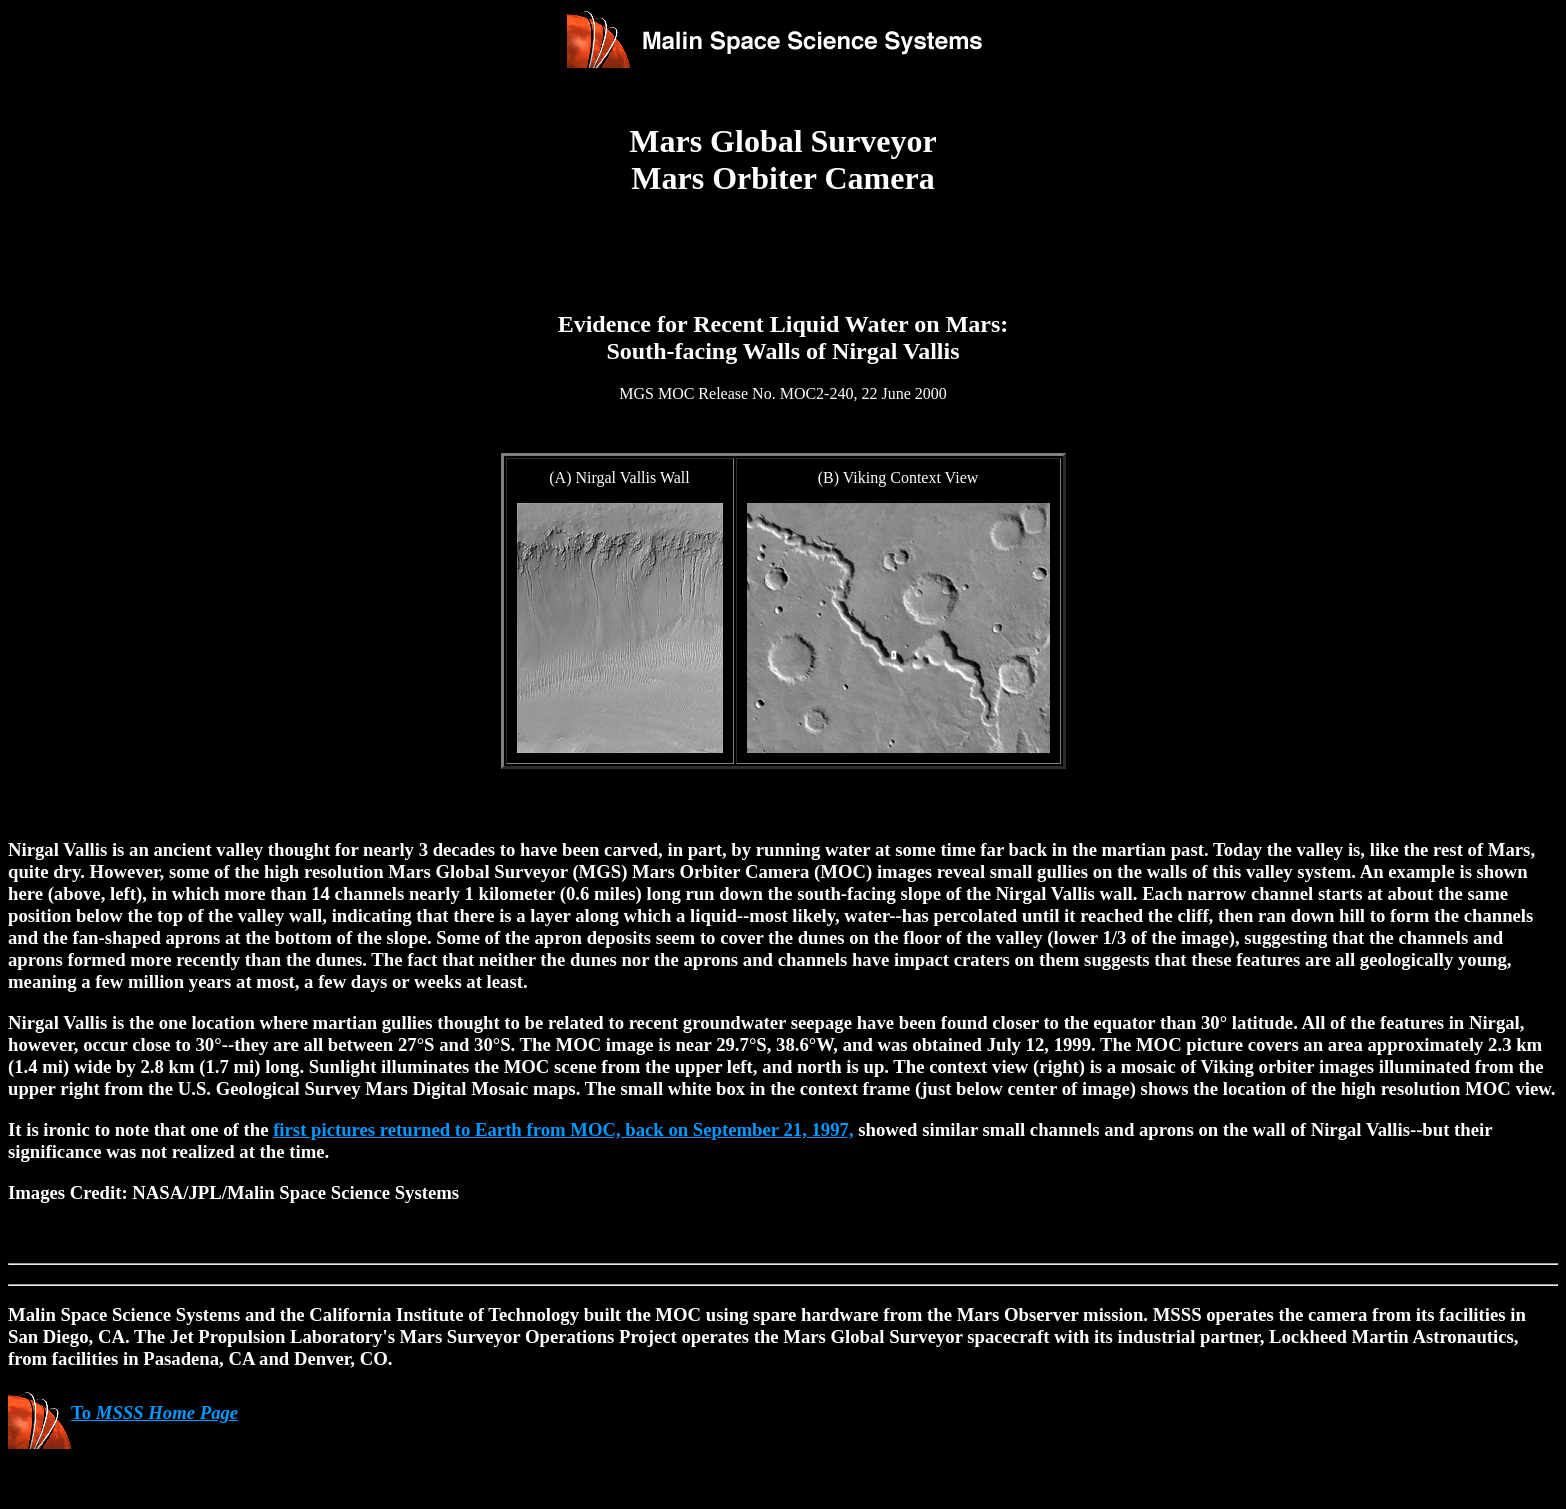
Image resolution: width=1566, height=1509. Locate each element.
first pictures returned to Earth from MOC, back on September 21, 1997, (563, 1129)
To (123, 1412)
